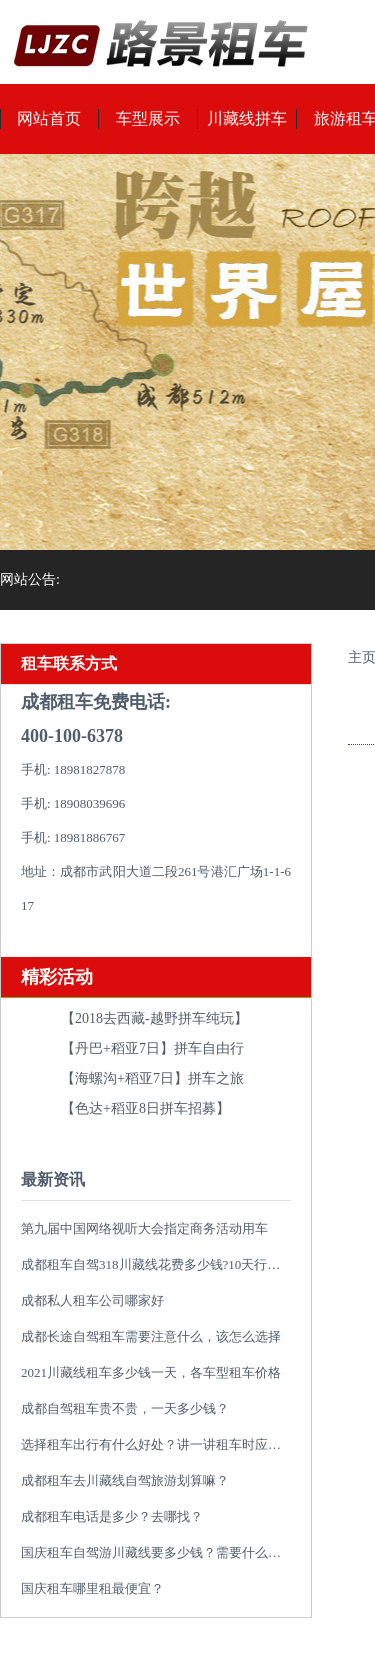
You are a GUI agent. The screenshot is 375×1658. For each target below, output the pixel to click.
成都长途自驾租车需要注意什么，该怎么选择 (151, 1336)
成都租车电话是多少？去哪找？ (112, 1516)
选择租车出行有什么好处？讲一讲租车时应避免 (157, 1444)
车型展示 (148, 118)
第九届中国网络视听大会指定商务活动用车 (144, 1228)
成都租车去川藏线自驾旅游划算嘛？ (125, 1480)
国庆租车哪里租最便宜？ (92, 1588)
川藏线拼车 (247, 118)
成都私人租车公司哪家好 (92, 1300)
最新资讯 (53, 1179)
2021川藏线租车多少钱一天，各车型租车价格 (151, 1372)
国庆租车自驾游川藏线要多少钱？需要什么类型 (157, 1552)
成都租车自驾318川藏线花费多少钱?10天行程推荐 (163, 1264)
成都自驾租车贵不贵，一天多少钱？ (125, 1408)
